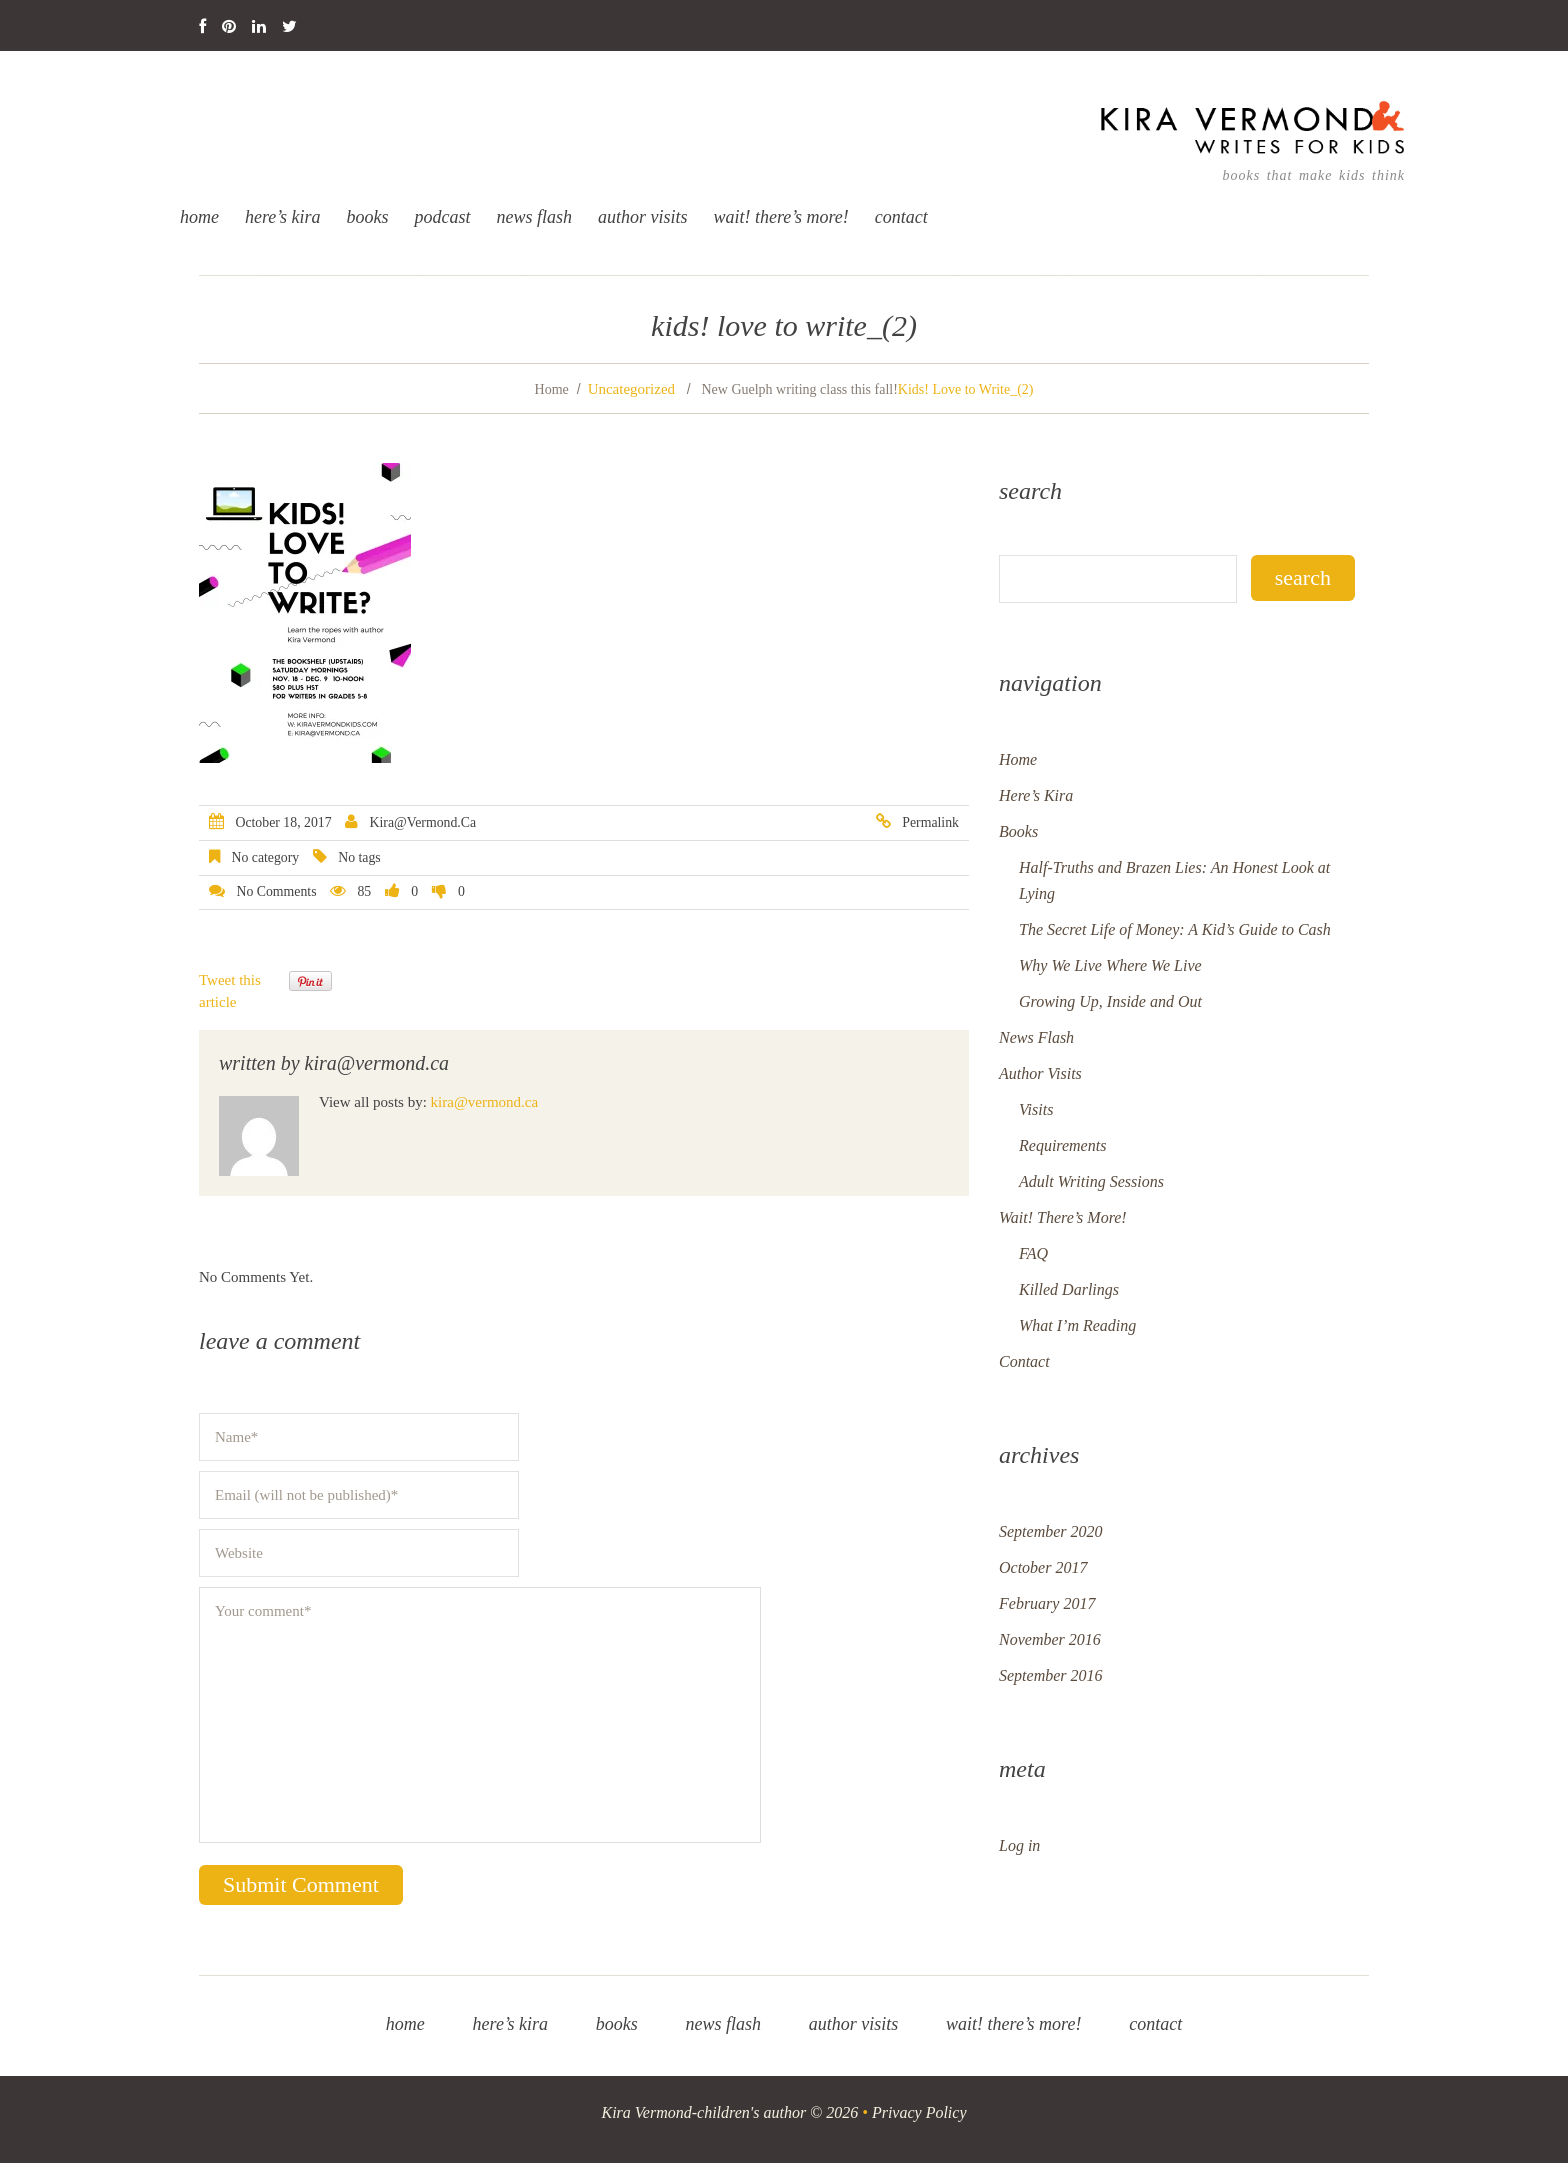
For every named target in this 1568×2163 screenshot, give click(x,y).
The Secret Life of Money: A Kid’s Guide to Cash (1175, 929)
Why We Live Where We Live (1110, 965)
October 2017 (1043, 1567)
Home (199, 217)
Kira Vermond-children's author (704, 2112)
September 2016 (1051, 1675)
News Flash (535, 217)
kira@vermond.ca (423, 822)
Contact (901, 217)
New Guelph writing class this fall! (799, 389)
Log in (1019, 1845)
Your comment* (480, 1715)
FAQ (1033, 1253)
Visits (1036, 1109)
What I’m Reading (1077, 1325)
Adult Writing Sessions (1091, 1181)
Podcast (443, 217)
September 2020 (1051, 1531)
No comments (276, 891)
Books (368, 217)
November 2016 (1050, 1639)
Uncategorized (631, 389)
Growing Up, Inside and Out (1110, 1001)
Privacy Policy (919, 2112)
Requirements (1062, 1145)
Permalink (930, 822)
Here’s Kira (283, 217)
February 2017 (1047, 1603)
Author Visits (643, 217)
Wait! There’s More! (781, 217)
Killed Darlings (1069, 1289)
